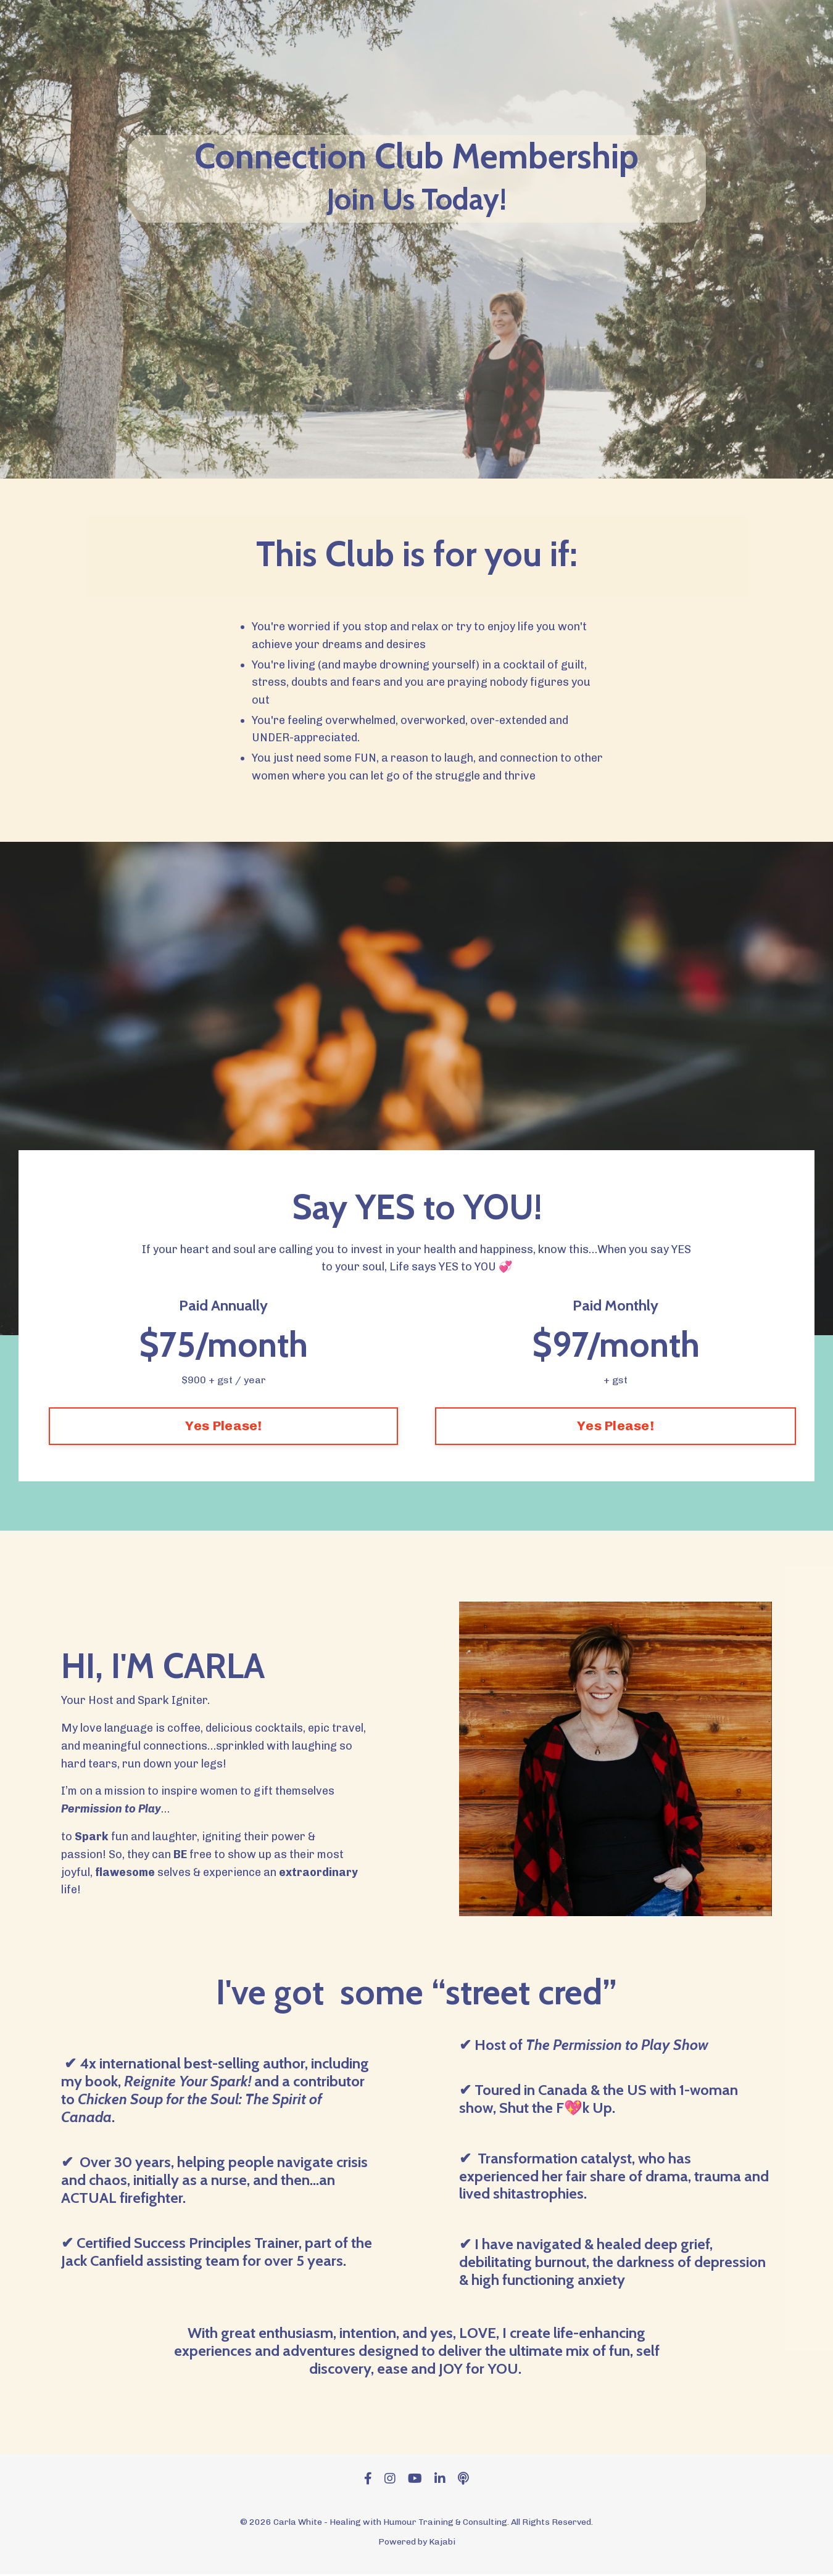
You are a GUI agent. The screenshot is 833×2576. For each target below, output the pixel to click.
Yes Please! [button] (223, 1426)
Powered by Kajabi (416, 2543)
